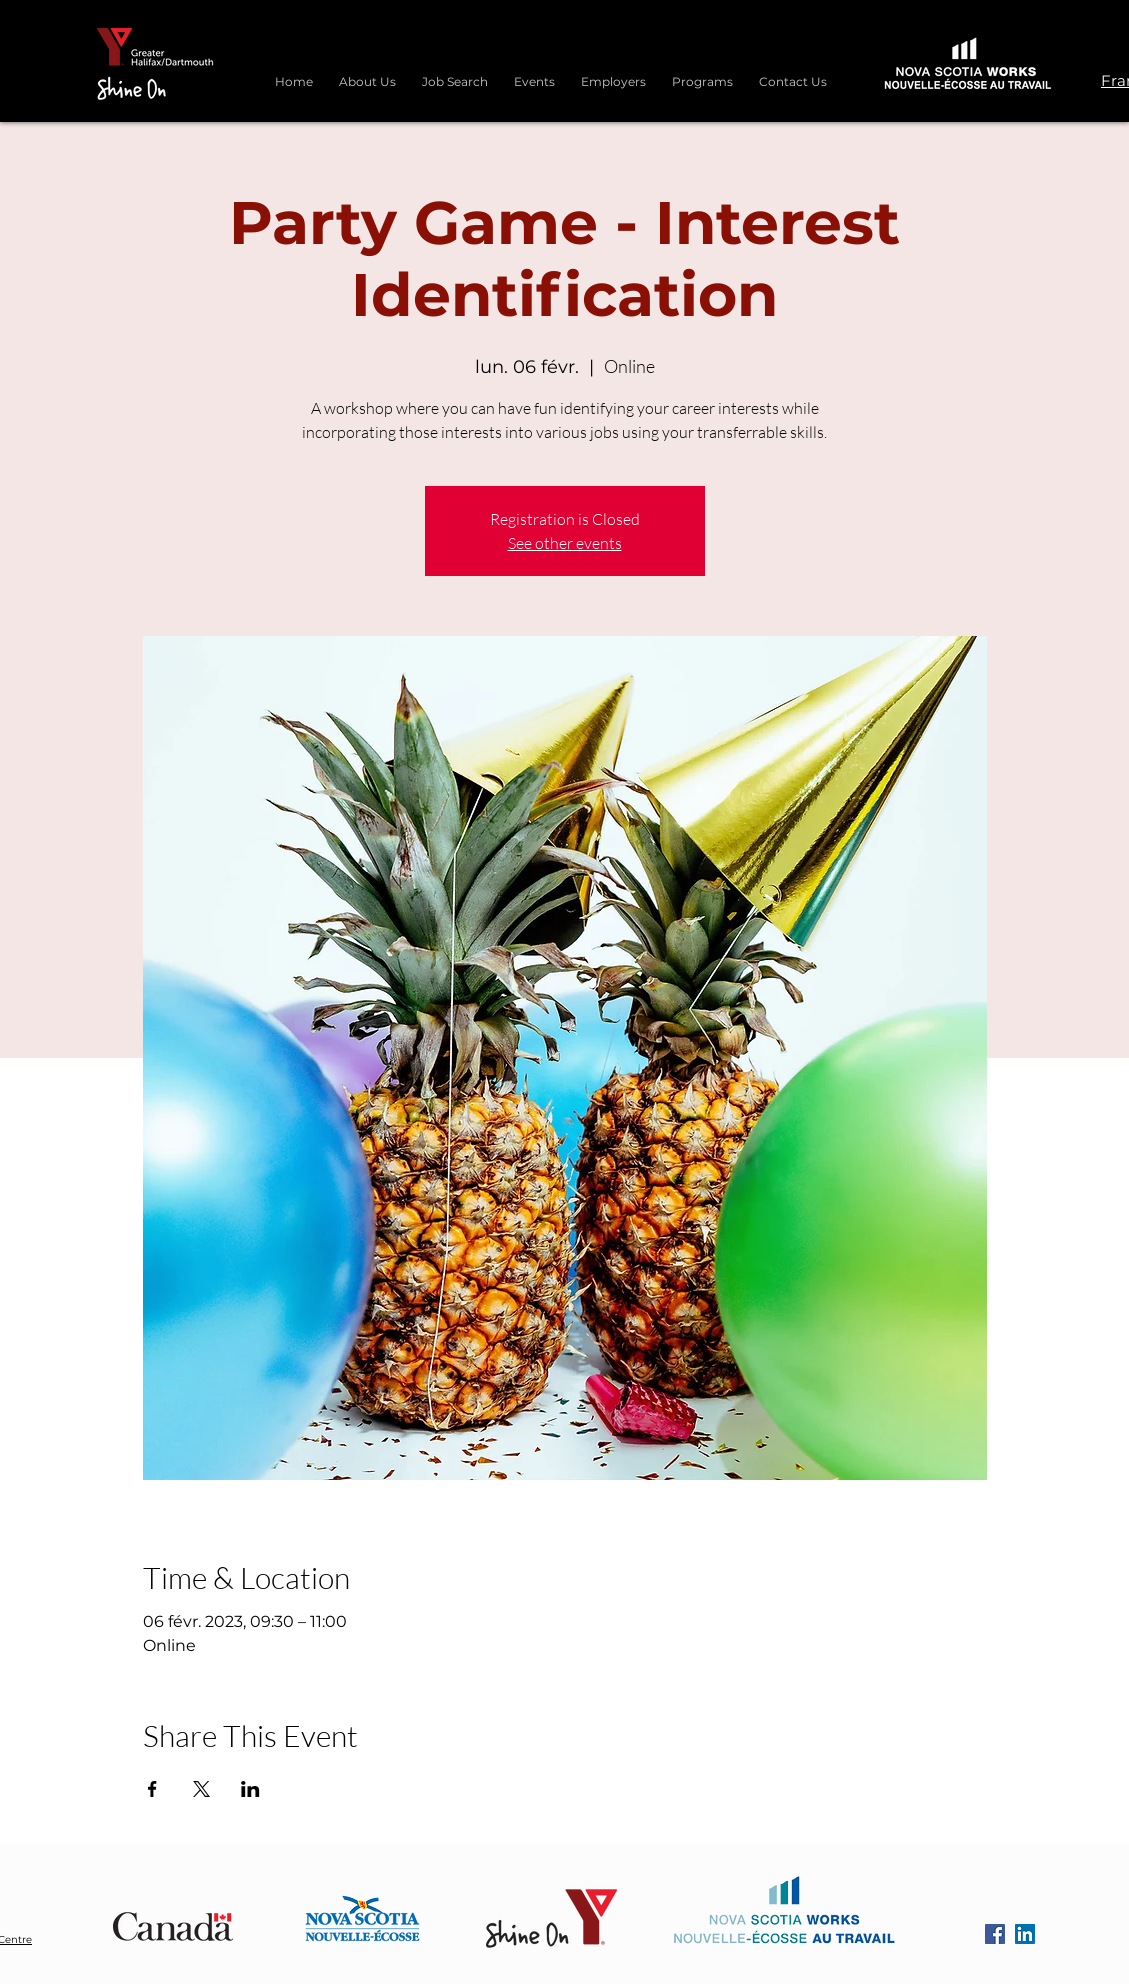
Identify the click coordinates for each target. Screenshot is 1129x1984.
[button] (702, 73)
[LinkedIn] (1025, 1934)
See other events (565, 543)
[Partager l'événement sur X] (201, 1789)
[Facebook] (995, 1934)
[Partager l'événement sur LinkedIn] (250, 1789)
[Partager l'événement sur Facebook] (152, 1789)
